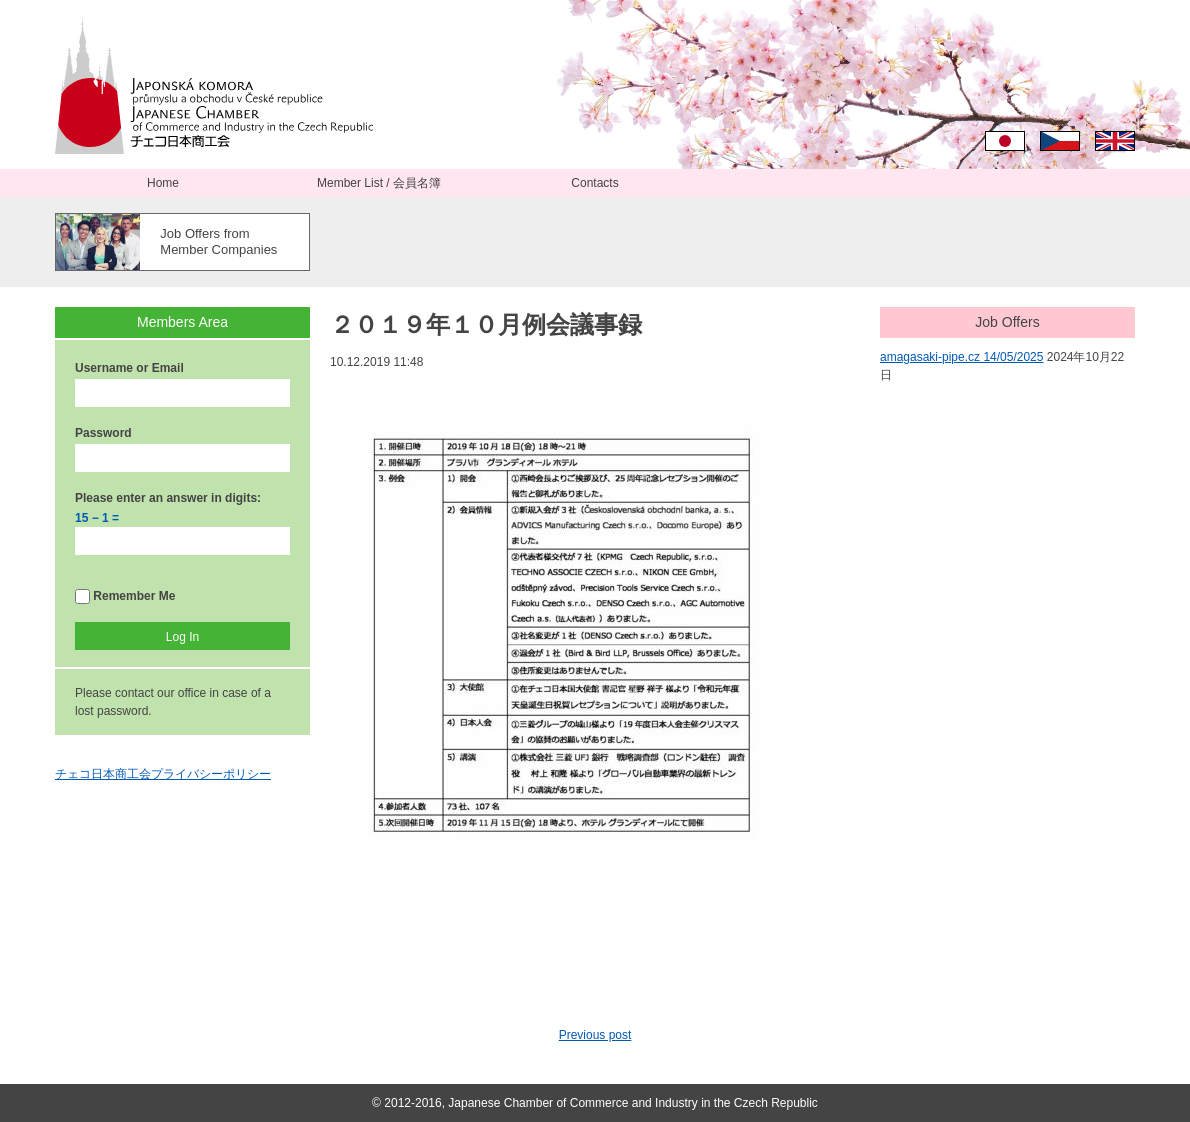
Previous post (595, 1035)
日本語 (1005, 141)
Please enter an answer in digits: (168, 498)
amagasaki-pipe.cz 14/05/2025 (961, 357)
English (1115, 141)
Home (163, 183)
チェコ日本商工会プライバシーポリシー (163, 774)
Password (103, 433)
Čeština (1060, 141)
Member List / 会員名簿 (379, 183)
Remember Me (125, 596)
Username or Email (129, 368)
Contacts (594, 183)
